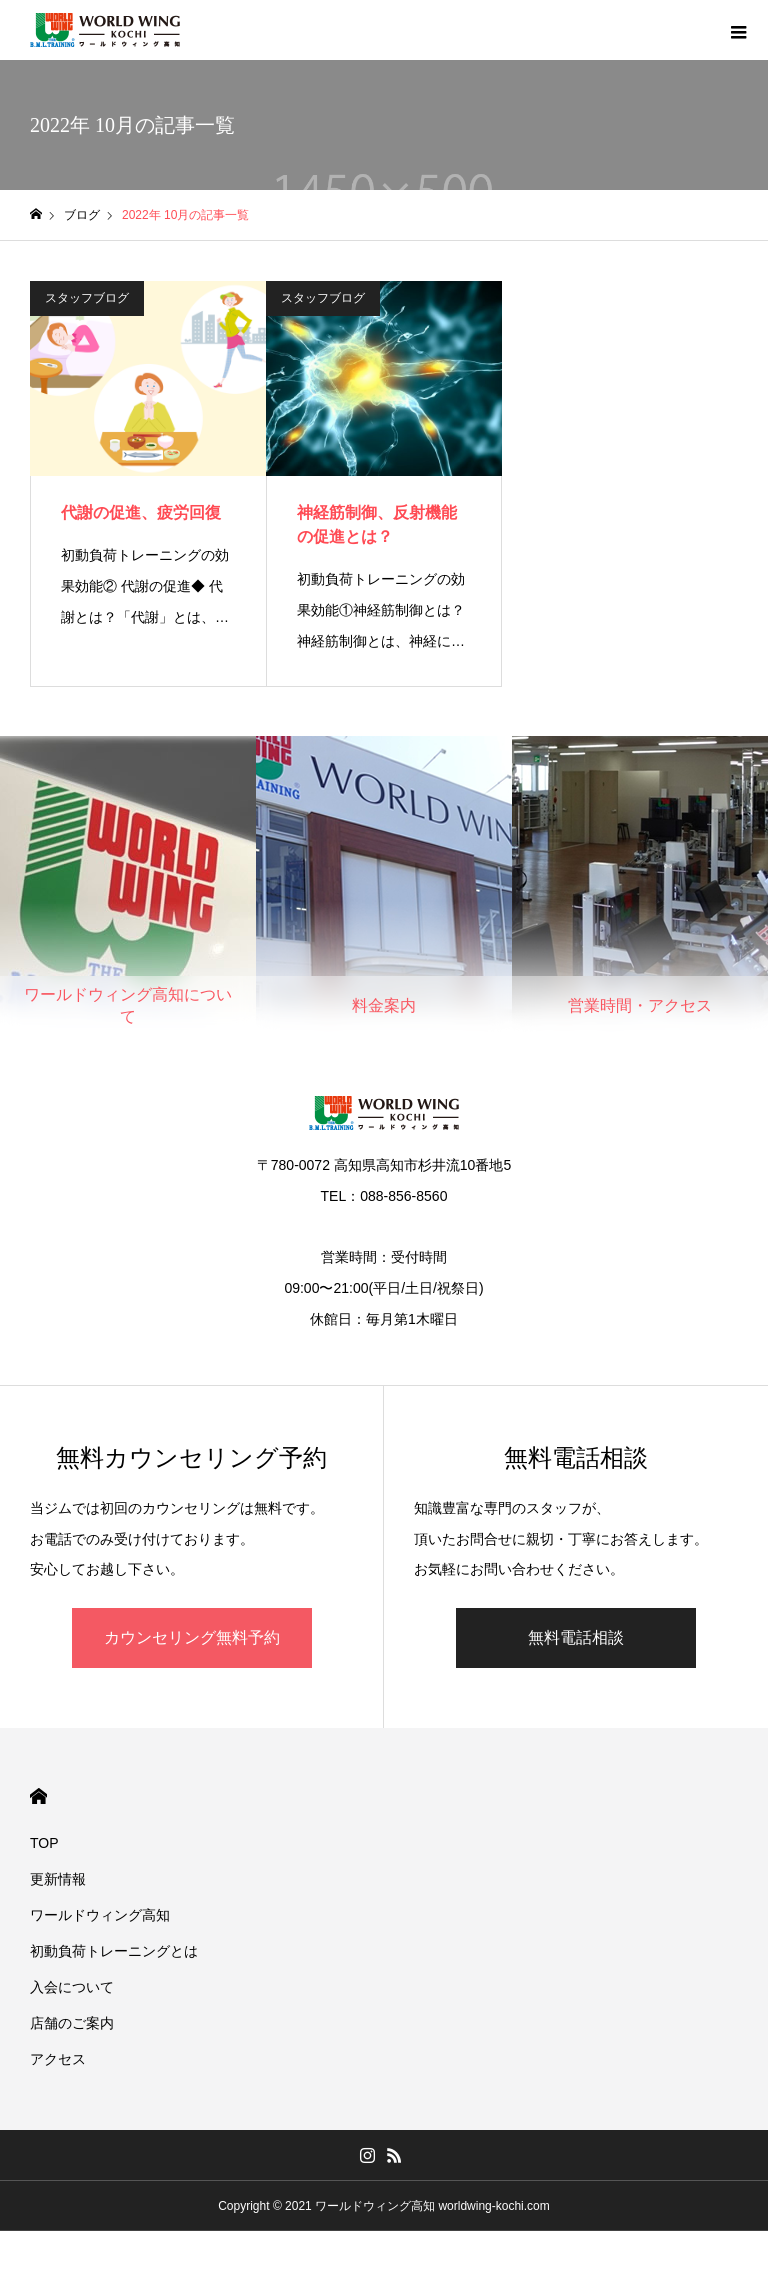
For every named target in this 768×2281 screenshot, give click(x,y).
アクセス (58, 2059)
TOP (44, 1843)
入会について (72, 1987)
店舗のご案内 (72, 2023)
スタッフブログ (87, 298)
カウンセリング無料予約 (192, 1637)
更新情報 (58, 1879)
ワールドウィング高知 (100, 1915)
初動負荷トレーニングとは (114, 1951)
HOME (38, 1796)
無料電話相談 (576, 1637)
